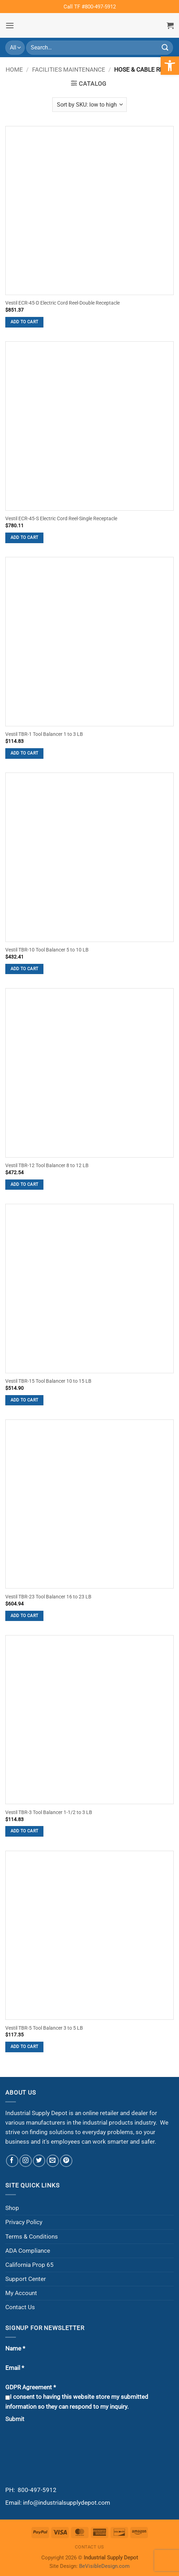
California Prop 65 (29, 2264)
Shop (12, 2207)
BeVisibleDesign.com (104, 2566)
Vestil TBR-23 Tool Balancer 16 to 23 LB (48, 1597)
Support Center (25, 2278)
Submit (14, 2418)
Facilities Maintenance (68, 69)
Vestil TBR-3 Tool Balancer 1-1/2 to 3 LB (48, 1812)
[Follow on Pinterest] (66, 2161)
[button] (9, 26)
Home (14, 69)
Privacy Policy (23, 2222)
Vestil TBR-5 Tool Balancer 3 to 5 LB (44, 2028)
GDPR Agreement (30, 2387)
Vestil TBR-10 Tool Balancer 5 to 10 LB (47, 950)
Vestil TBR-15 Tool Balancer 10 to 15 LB (48, 1381)
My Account (21, 2292)
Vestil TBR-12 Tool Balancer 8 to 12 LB (47, 1166)
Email (14, 2367)
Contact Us (20, 2307)
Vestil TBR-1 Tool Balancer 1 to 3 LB (44, 734)
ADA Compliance (27, 2250)
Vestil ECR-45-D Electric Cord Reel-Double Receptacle (62, 303)
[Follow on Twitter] (39, 2161)
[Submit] (165, 47)
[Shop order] (89, 104)
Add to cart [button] (24, 321)
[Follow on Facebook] (12, 2161)
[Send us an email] (53, 2161)
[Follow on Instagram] (25, 2161)
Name (15, 2348)
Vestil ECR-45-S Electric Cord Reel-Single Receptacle (61, 519)
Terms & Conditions (31, 2236)
